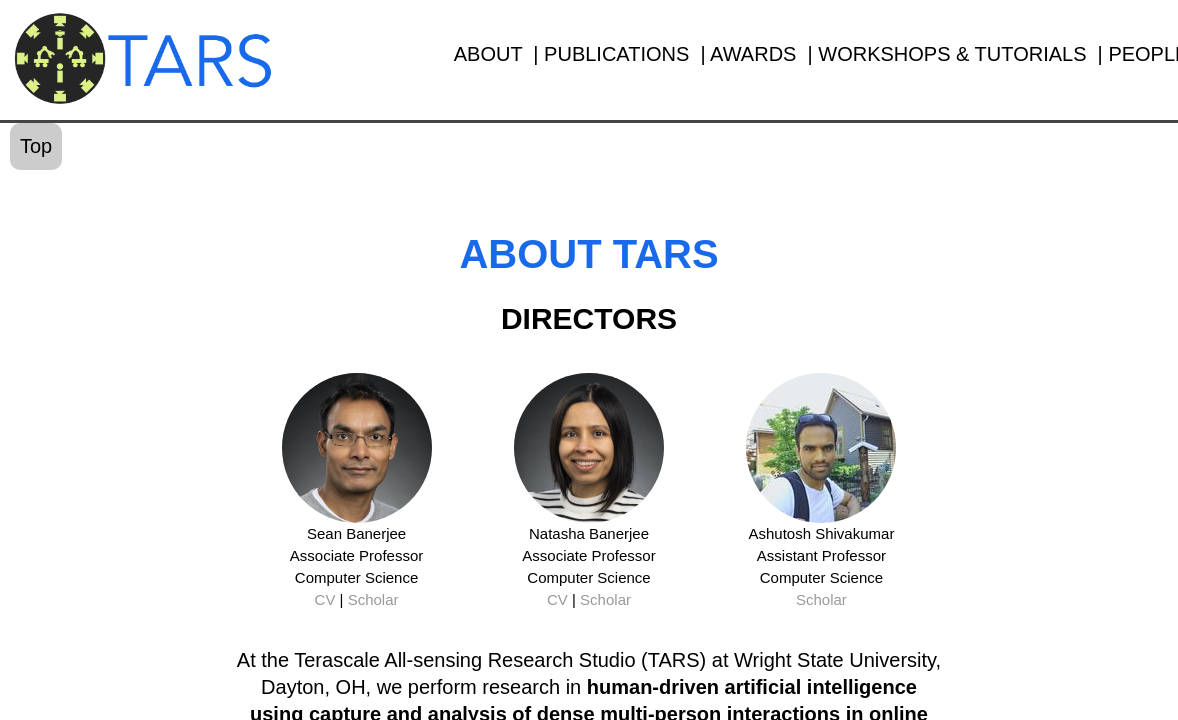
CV (325, 599)
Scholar (373, 599)
